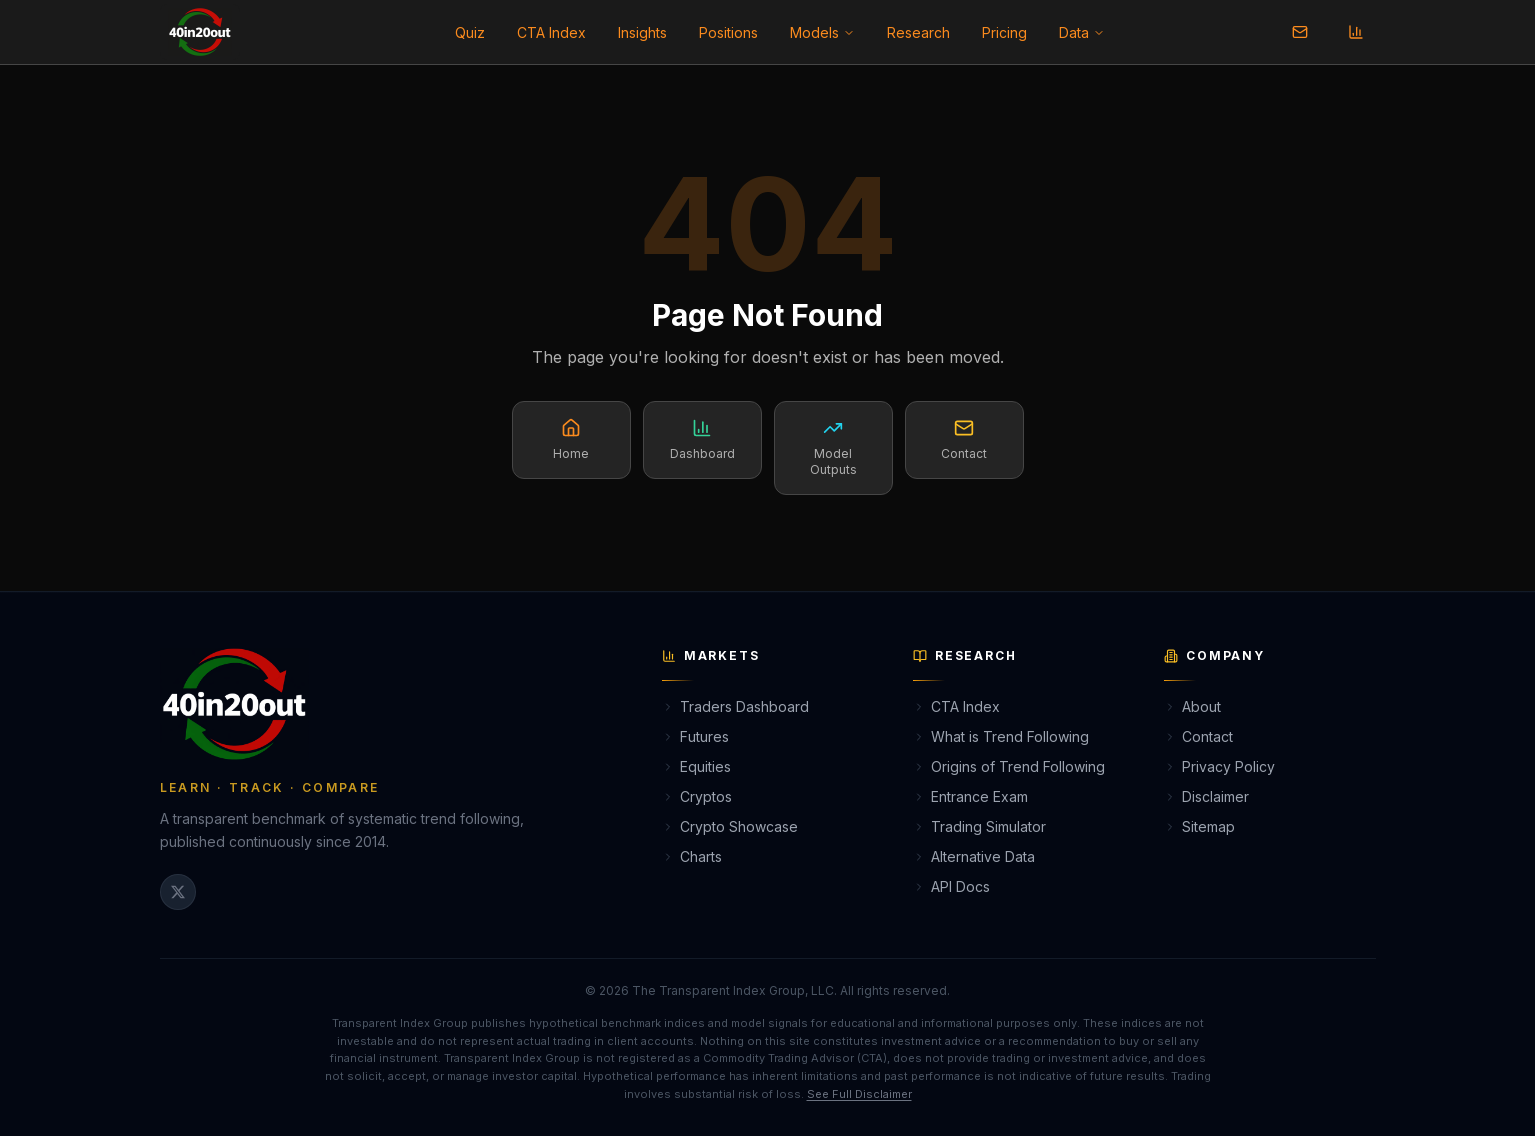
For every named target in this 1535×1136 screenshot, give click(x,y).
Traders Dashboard (735, 706)
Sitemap (1199, 826)
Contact (1198, 736)
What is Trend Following (1001, 736)
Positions (728, 32)
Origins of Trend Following (1009, 766)
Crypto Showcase (730, 826)
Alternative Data (974, 856)
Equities (696, 766)
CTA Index (551, 32)
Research (918, 32)
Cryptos (697, 796)
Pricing (1004, 32)
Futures (695, 736)
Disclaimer (1206, 796)
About (1192, 706)
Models (822, 32)
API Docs (951, 886)
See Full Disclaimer (859, 1094)
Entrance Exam (970, 796)
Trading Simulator (979, 826)
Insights (642, 32)
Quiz (470, 32)
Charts (692, 856)
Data (1082, 32)
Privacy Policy (1219, 766)
